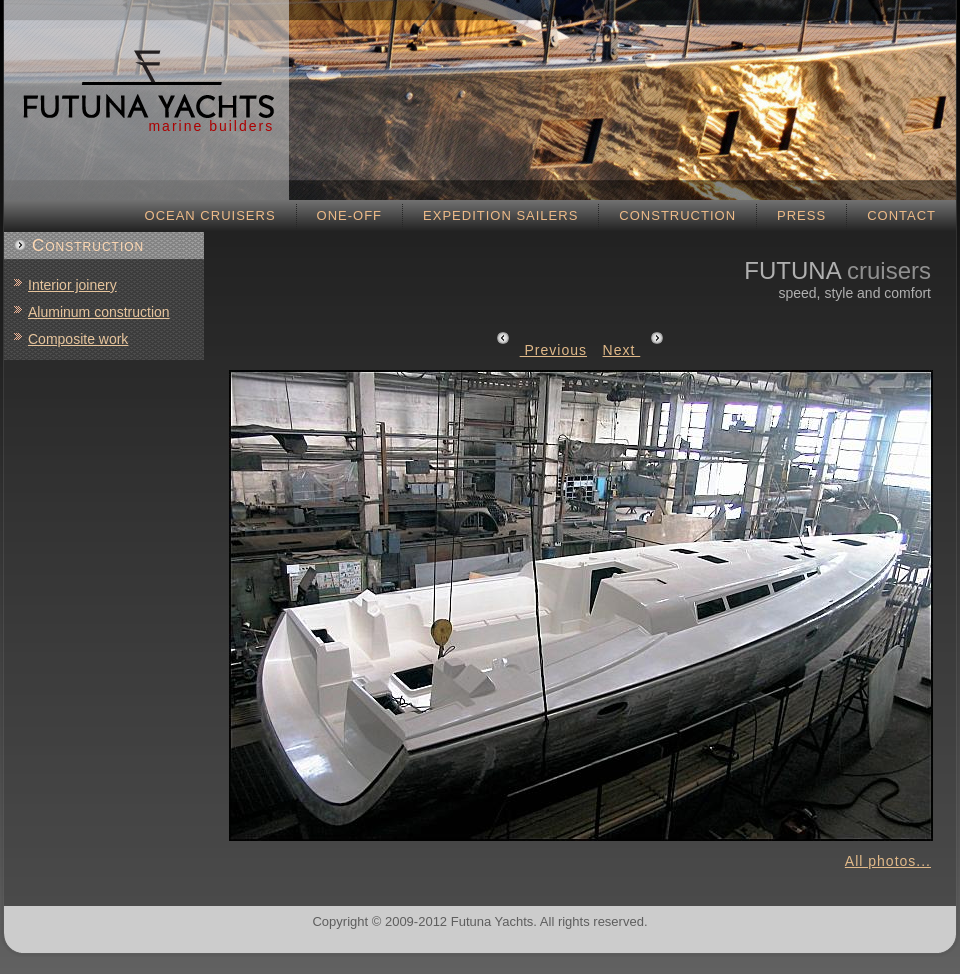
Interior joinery (72, 285)
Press (801, 215)
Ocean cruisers (210, 215)
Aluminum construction (99, 312)
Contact (901, 215)
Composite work (78, 339)
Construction (677, 215)
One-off (350, 215)
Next (634, 350)
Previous (541, 350)
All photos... (888, 861)
